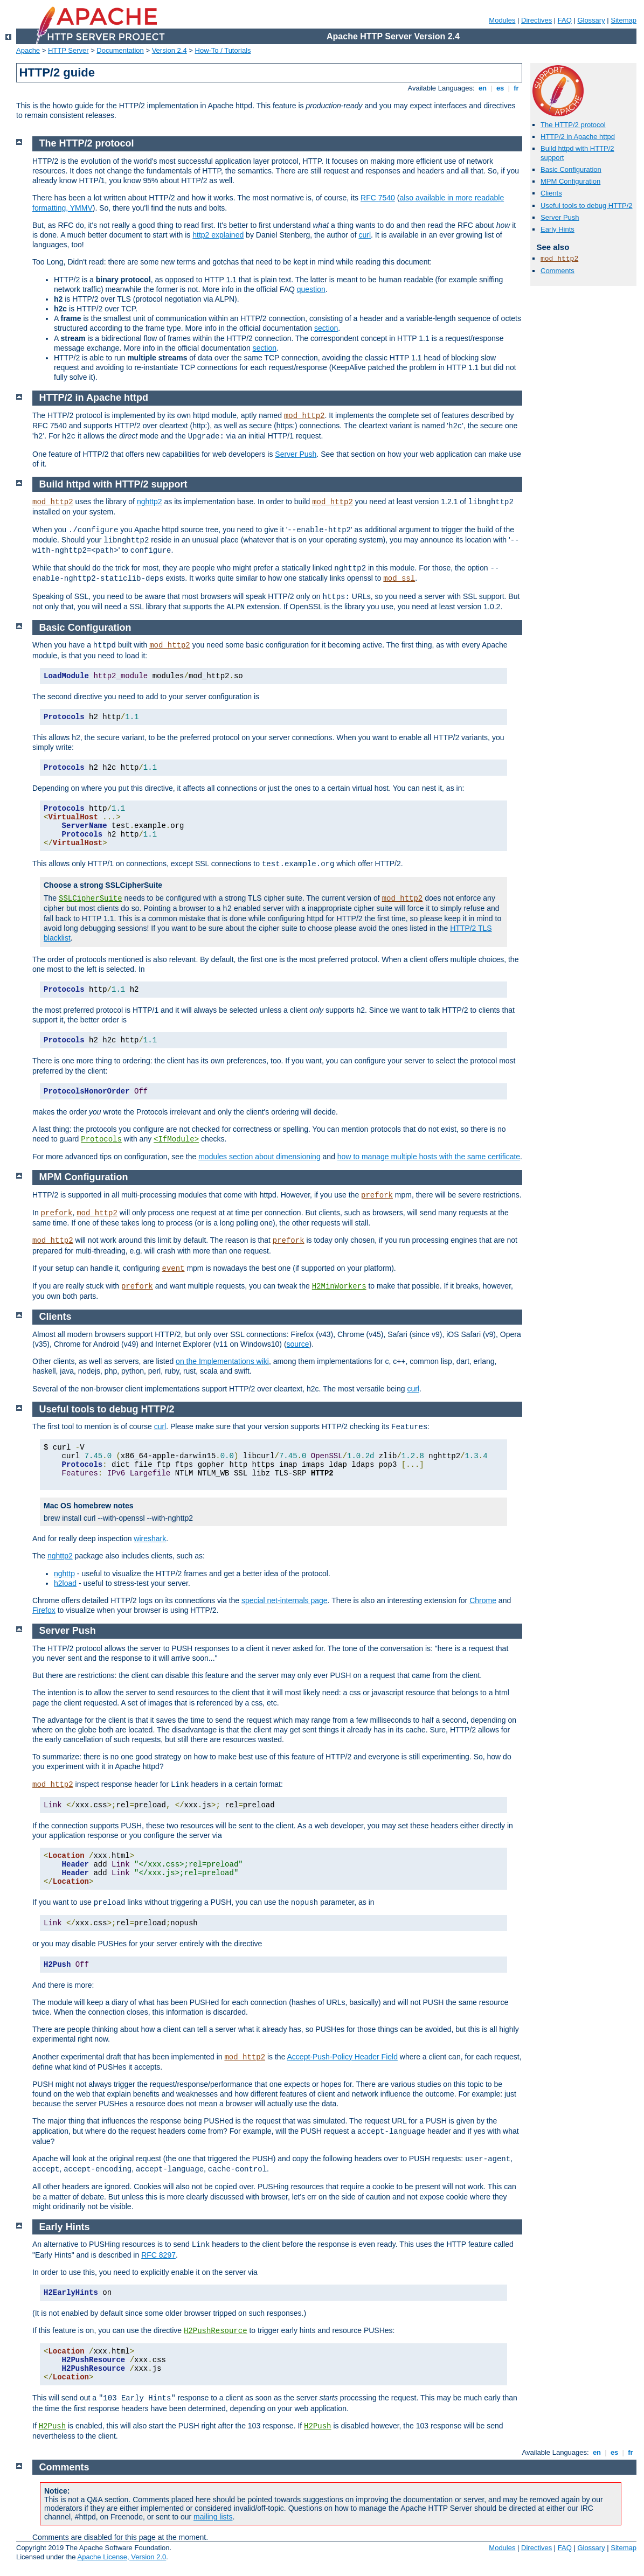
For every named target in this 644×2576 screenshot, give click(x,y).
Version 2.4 (169, 50)
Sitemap (623, 20)
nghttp (64, 1573)
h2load (65, 1583)
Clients (551, 193)
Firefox (44, 1610)
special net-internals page (284, 1600)
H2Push (52, 2426)
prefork (377, 1195)
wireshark (150, 1538)
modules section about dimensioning (259, 1156)
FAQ (565, 20)
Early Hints (557, 229)
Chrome (482, 1600)
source (298, 1344)
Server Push (560, 217)
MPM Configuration (570, 181)
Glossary (591, 20)
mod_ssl (399, 578)
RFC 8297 (158, 2255)
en (482, 88)
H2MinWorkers (339, 1286)
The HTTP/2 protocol (573, 125)
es (500, 88)
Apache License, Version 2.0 (121, 2557)
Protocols (101, 1139)
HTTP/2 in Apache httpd (578, 137)
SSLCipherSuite (90, 898)
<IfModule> (176, 1139)
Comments (557, 271)
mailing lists (212, 2516)
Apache (28, 50)
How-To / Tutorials (223, 50)
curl (364, 235)
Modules (502, 20)
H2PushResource (215, 2331)
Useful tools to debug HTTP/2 (587, 205)
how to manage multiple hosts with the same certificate (428, 1156)
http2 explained (218, 235)
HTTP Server (68, 50)
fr (516, 88)
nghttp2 (149, 501)
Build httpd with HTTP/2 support (113, 484)
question (311, 289)
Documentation (119, 50)
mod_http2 (559, 259)
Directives (536, 20)
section (326, 328)
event (173, 1268)
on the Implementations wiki (222, 1361)
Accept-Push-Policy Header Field (342, 2056)
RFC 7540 (378, 197)
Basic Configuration (571, 169)
